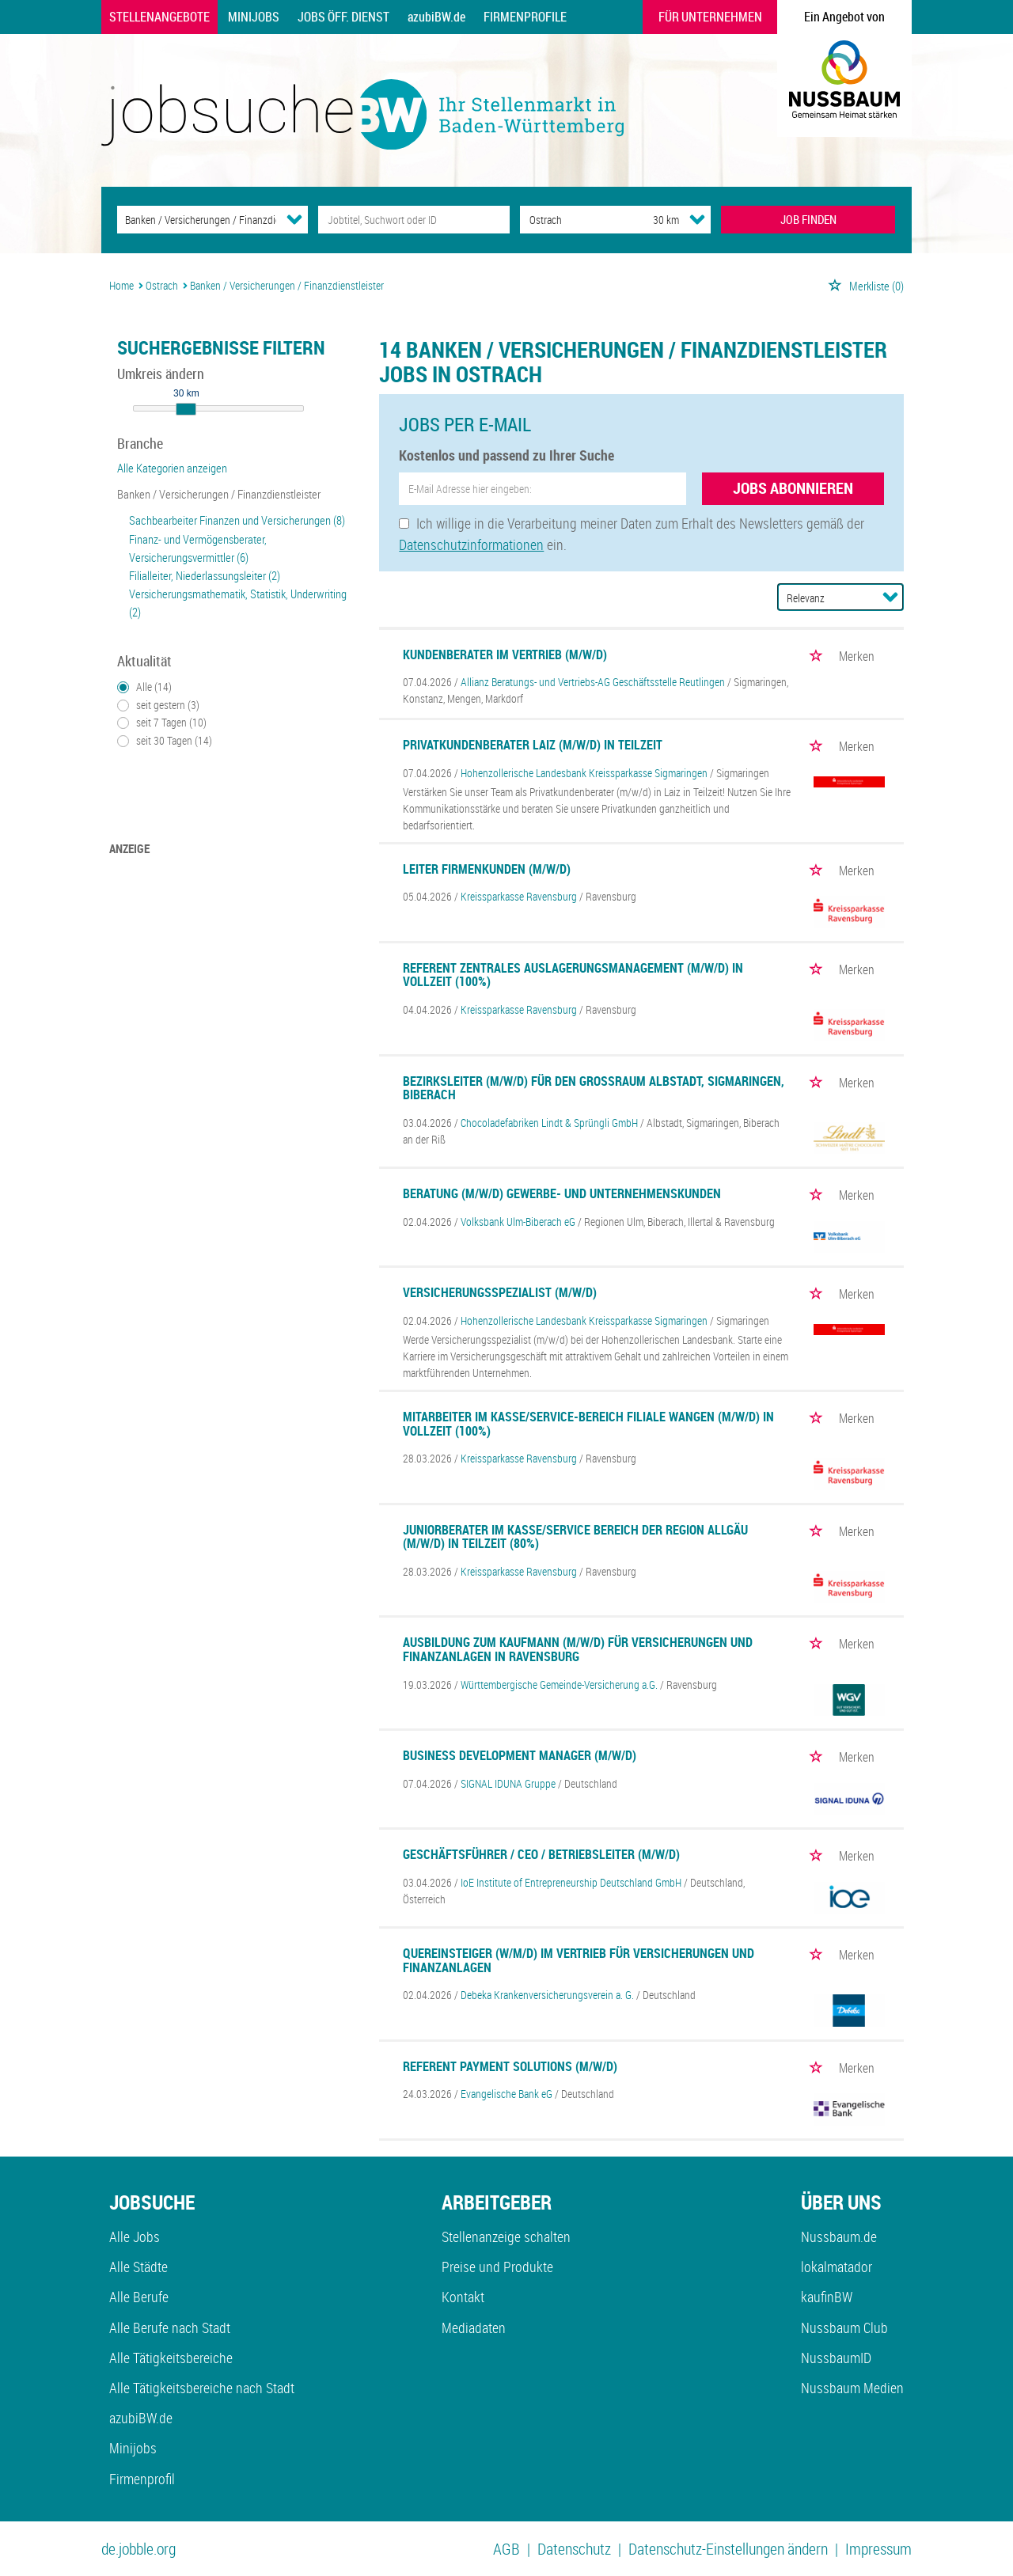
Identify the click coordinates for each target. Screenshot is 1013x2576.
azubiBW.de (436, 16)
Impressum (878, 2548)
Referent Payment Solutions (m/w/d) (510, 2066)
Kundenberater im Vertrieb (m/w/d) (505, 654)
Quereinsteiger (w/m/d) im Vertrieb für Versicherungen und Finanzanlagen (578, 1960)
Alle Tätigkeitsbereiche (171, 2357)
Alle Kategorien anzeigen (172, 468)
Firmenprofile (525, 16)
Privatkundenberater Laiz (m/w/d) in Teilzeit (532, 744)
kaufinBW (826, 2296)
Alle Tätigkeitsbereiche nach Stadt (201, 2387)
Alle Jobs (134, 2236)
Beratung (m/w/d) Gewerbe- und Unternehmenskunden (562, 1193)
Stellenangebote (159, 16)
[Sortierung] (825, 598)
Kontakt (463, 2296)
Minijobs (253, 16)
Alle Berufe (139, 2296)
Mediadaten (474, 2327)
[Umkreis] (651, 219)
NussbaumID (836, 2357)
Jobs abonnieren (793, 488)
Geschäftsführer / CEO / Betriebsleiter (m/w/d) (541, 1854)
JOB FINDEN (808, 219)
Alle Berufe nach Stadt (169, 2327)
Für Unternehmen (710, 16)
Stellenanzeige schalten (506, 2236)
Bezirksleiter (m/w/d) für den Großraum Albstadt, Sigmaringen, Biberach (593, 1088)
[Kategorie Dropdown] (294, 219)
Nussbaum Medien (852, 2387)
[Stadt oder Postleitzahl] (572, 219)
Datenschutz (574, 2548)
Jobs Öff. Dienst (343, 16)
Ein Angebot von (844, 16)
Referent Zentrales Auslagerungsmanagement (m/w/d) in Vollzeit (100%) (573, 975)
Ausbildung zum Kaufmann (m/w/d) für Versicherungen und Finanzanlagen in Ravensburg (578, 1649)
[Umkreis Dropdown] (697, 219)
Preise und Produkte (497, 2266)
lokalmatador (836, 2266)
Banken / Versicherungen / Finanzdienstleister (219, 494)
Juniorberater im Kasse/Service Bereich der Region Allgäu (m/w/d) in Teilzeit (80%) (575, 1537)
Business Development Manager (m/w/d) (519, 1755)
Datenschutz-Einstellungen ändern (728, 2548)
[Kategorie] (196, 219)
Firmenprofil (142, 2478)
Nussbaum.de (839, 2236)
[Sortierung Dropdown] (890, 597)
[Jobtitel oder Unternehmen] (413, 219)
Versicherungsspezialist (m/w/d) (500, 1292)
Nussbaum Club (844, 2327)
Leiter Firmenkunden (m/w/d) (487, 869)
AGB (506, 2548)
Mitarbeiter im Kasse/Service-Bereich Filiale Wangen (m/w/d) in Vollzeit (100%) (588, 1424)
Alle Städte (138, 2266)
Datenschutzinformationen (471, 544)
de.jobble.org (138, 2548)
